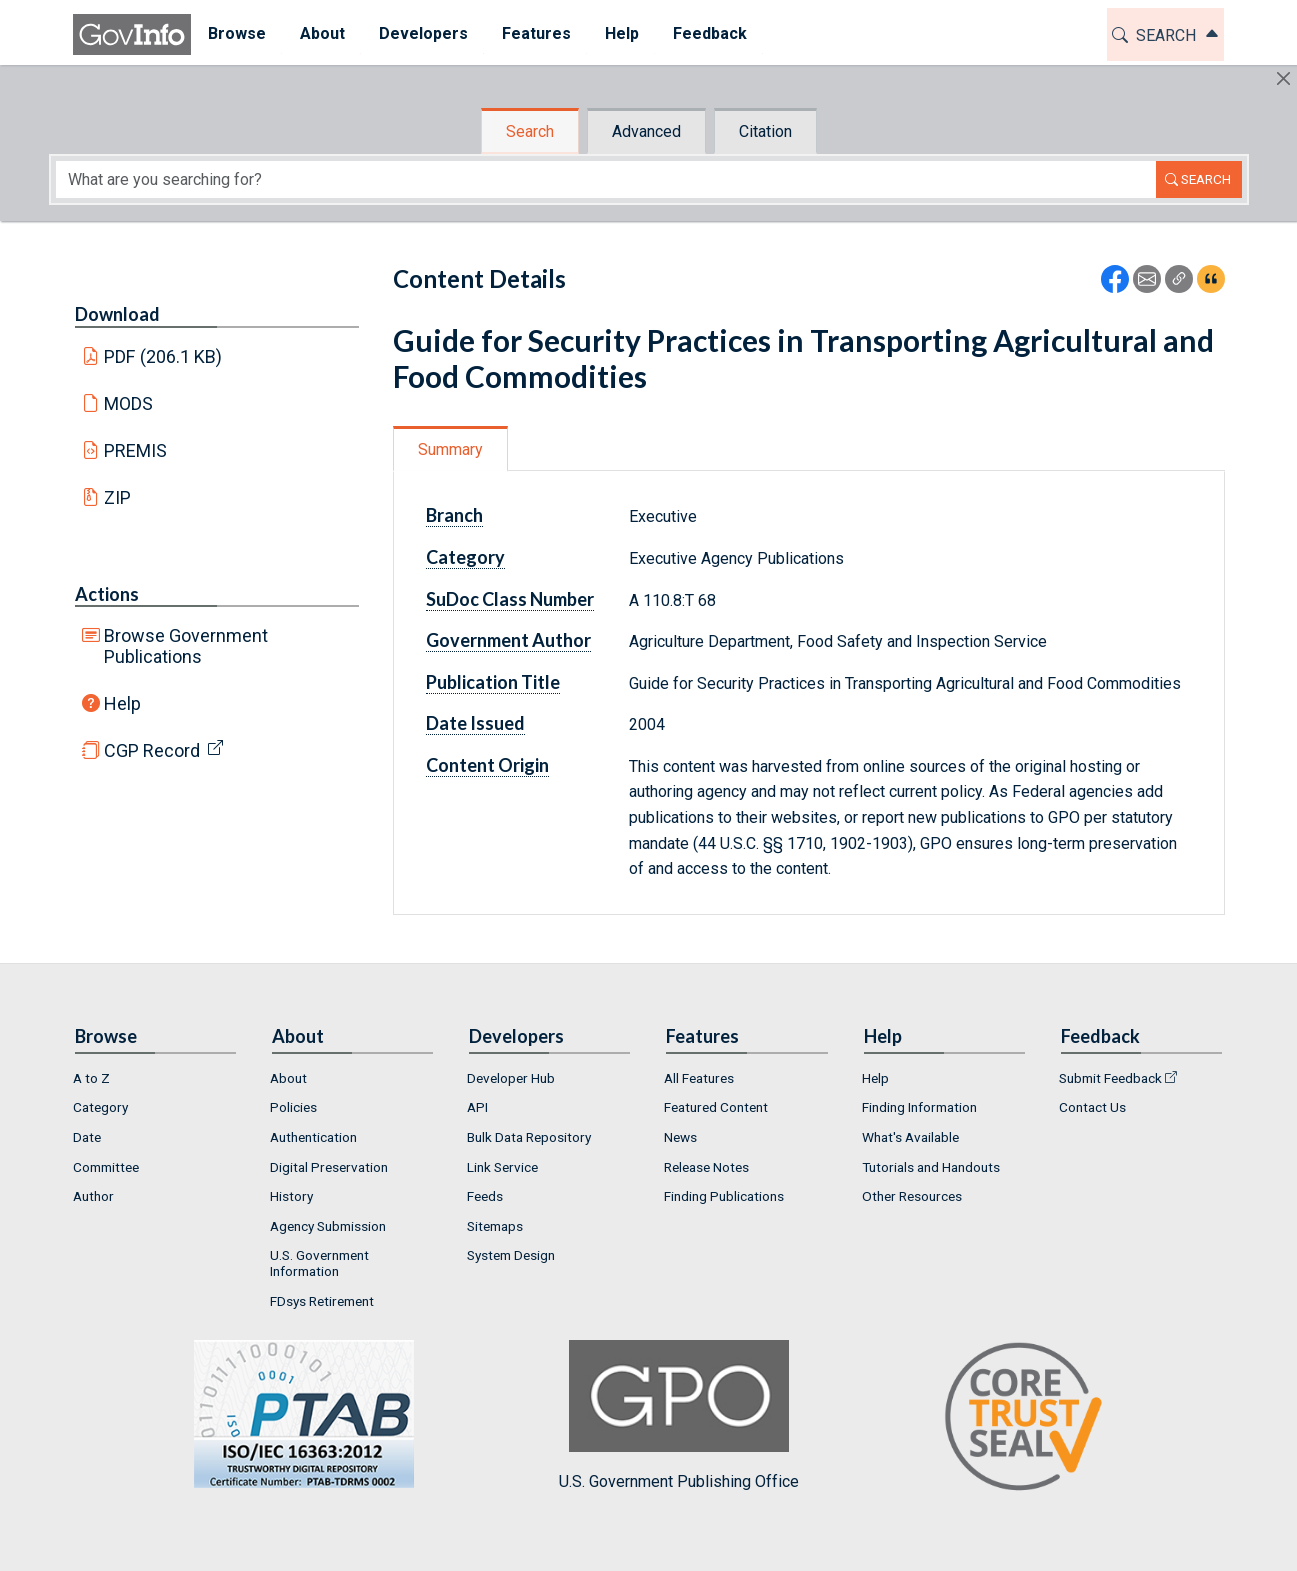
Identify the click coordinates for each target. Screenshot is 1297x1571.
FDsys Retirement (322, 1301)
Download (117, 314)
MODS (128, 403)
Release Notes (706, 1167)
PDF (163, 356)
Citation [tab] (765, 131)
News (680, 1137)
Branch (454, 515)
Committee (106, 1167)
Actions (107, 594)
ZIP (117, 497)
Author (93, 1196)
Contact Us (1092, 1107)
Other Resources (912, 1196)
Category (465, 557)
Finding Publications (724, 1196)
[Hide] (1283, 78)
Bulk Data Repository (529, 1137)
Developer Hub (511, 1078)
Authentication (313, 1137)
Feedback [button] (710, 33)
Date (87, 1137)
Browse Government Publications (186, 646)
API (477, 1107)
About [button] (322, 33)
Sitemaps (495, 1226)
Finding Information (919, 1107)
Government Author (508, 640)
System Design (511, 1255)
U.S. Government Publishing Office (679, 1415)
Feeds (485, 1196)
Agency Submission (328, 1226)
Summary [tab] (450, 449)
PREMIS (135, 450)
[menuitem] (237, 34)
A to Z (91, 1078)
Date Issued (475, 723)
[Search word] (606, 179)
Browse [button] (237, 33)
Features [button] (536, 33)
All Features (699, 1078)
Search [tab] (530, 131)
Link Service (502, 1167)
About (288, 1078)
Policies (293, 1107)
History (291, 1196)
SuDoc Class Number (510, 599)
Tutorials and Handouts (931, 1167)
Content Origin (487, 765)
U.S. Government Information (319, 1263)
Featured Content (716, 1107)
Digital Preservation (329, 1167)
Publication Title (493, 682)
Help (122, 703)
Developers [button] (423, 33)
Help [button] (622, 33)
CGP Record (152, 750)
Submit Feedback (1110, 1078)
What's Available (910, 1137)
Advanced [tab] (646, 131)
